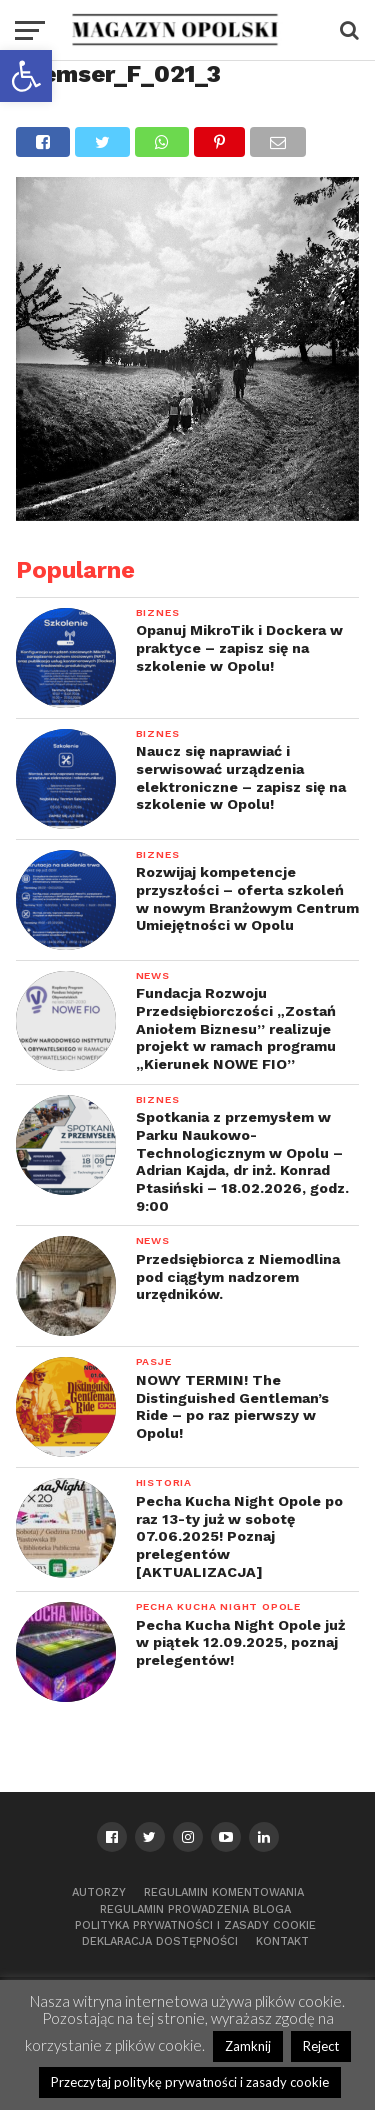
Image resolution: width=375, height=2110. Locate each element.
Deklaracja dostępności (160, 1941)
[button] (26, 76)
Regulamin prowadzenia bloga (195, 1909)
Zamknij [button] (248, 2046)
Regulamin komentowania (224, 1892)
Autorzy (99, 1892)
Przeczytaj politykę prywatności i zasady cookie (190, 2082)
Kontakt (282, 1941)
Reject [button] (321, 2046)
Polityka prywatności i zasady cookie (195, 1925)
